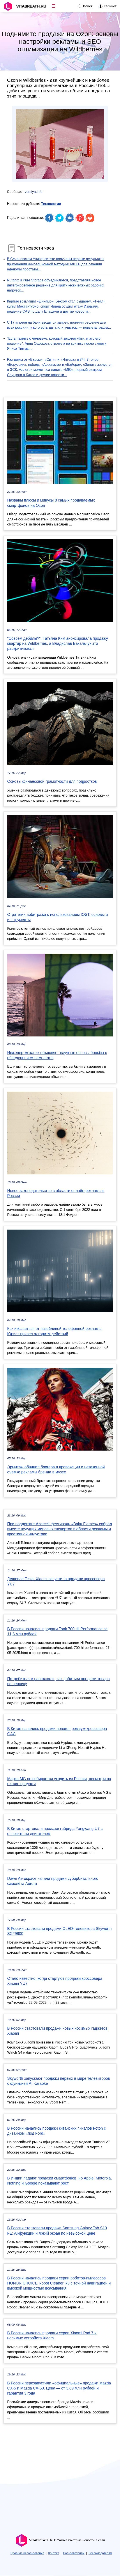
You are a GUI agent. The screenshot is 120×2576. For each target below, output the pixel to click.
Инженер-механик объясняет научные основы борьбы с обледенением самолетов (57, 1055)
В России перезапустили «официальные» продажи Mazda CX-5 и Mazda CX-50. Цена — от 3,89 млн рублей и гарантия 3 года (59, 2388)
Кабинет (107, 6)
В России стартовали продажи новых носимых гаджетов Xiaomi (57, 2031)
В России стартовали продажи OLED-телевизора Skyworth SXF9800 (59, 1931)
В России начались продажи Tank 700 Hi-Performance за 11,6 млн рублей (57, 1631)
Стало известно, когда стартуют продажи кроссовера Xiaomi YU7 (54, 1981)
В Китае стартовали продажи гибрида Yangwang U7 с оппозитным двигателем (54, 1831)
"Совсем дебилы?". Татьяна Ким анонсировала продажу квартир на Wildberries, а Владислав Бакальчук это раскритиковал (57, 643)
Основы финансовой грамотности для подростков (52, 781)
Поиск (85, 6)
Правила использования (27, 2553)
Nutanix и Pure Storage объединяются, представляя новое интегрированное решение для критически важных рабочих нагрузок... (55, 285)
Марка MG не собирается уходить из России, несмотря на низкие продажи (59, 1781)
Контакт (53, 2553)
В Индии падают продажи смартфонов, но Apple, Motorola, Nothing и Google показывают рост (59, 2180)
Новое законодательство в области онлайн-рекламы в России (55, 1193)
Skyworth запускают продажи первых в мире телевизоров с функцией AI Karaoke (58, 2081)
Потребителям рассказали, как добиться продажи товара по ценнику (58, 1681)
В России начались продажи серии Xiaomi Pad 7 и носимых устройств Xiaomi (52, 2335)
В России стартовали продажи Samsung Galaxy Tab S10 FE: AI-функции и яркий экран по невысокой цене (57, 2230)
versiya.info (33, 192)
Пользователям (74, 2553)
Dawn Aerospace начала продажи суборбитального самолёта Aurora (52, 1881)
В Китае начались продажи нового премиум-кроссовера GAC (57, 1731)
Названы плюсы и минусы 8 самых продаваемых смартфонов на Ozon (51, 502)
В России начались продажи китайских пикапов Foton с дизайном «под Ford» (56, 2131)
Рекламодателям (100, 2553)
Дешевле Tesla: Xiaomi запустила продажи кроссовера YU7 (56, 1581)
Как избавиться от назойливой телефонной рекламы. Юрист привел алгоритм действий (54, 1331)
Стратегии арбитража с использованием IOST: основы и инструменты (57, 917)
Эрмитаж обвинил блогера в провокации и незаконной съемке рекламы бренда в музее (56, 1469)
